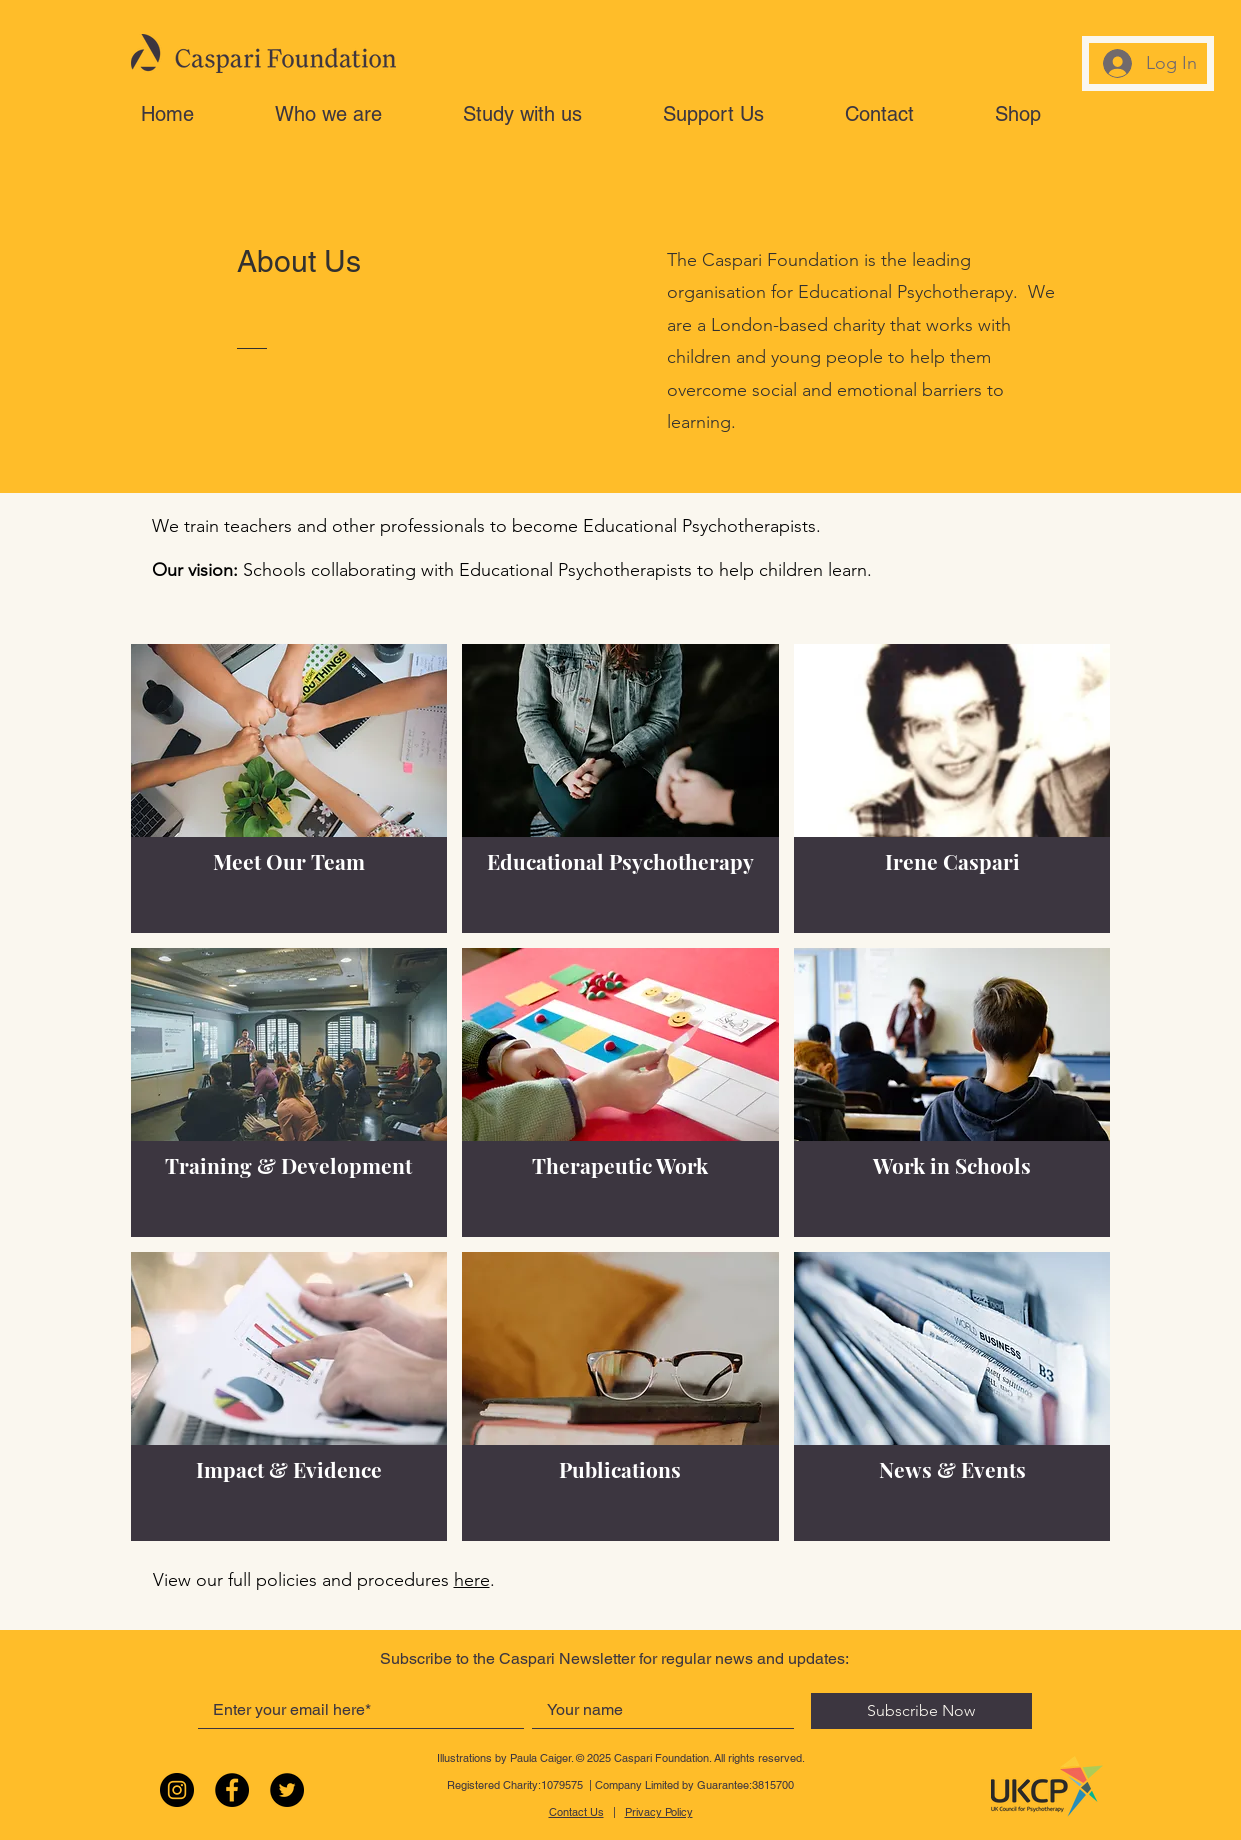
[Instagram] (177, 1790)
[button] (359, 114)
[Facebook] (232, 1790)
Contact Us (576, 1812)
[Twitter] (287, 1790)
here (472, 1580)
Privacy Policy (659, 1812)
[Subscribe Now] (921, 1711)
